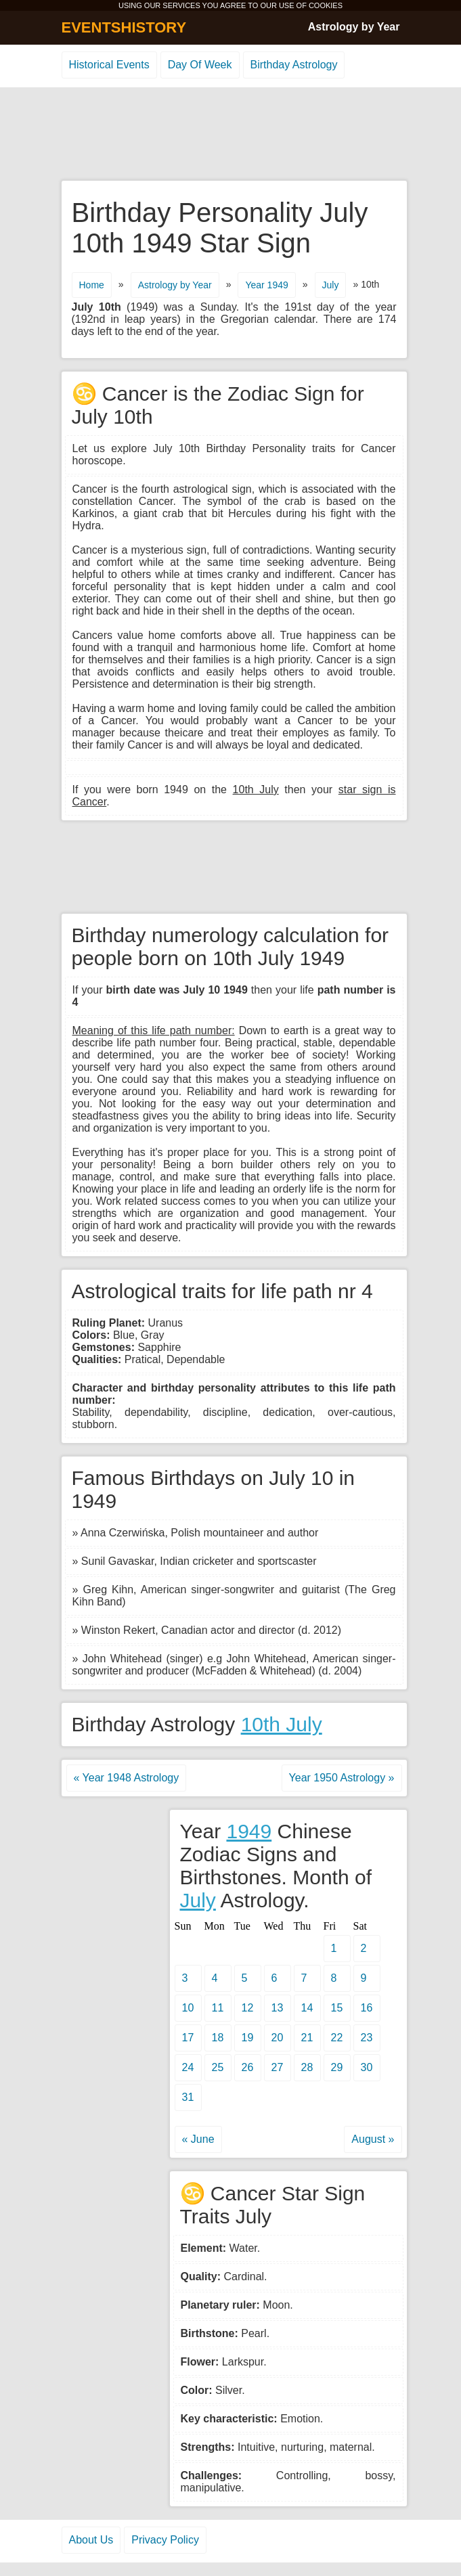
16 (367, 2008)
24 (188, 2067)
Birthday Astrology (294, 64)
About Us (91, 2540)
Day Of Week (200, 64)
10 (188, 2008)
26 (248, 2067)
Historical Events (109, 64)
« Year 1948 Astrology (126, 1777)
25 (218, 2067)
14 (307, 2008)
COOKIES (326, 5)
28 (307, 2067)
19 (248, 2037)
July (330, 285)
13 (277, 2008)
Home (91, 285)
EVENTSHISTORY (124, 27)
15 (337, 2008)
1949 (248, 1831)
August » (372, 2139)
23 (367, 2037)
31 (188, 2097)
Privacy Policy (165, 2540)
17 (188, 2037)
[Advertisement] (230, 135)
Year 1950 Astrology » (342, 1777)
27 (277, 2067)
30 (367, 2067)
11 (218, 2008)
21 (307, 2037)
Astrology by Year (354, 26)
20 (277, 2037)
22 (337, 2037)
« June (198, 2139)
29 (337, 2067)
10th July (281, 1724)
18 (218, 2037)
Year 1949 (266, 285)
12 (248, 2008)
